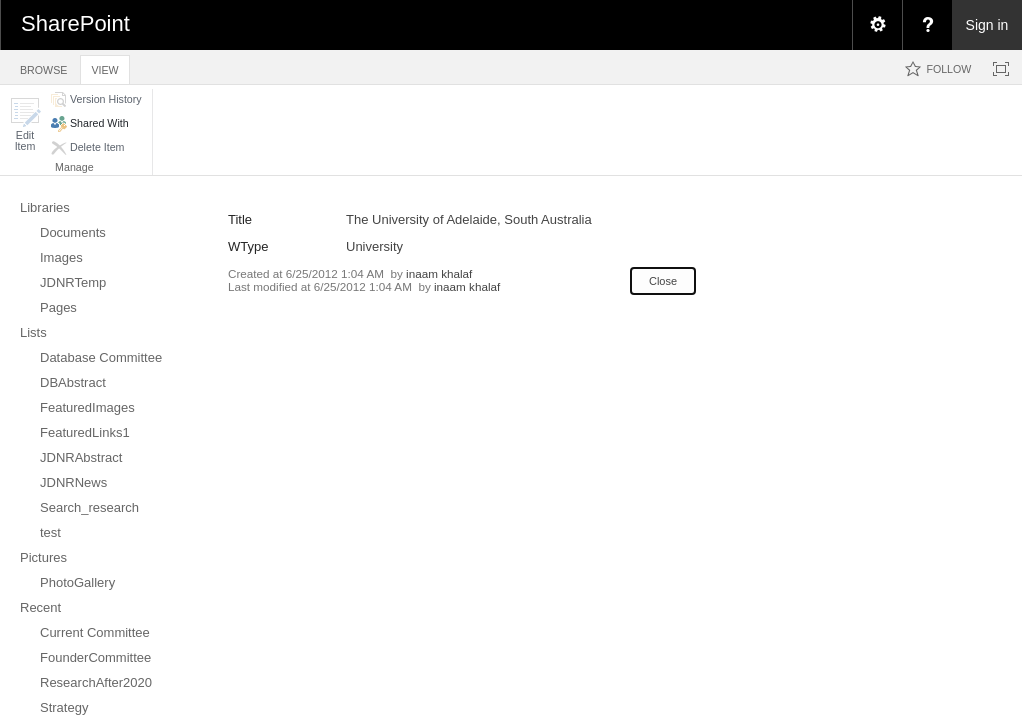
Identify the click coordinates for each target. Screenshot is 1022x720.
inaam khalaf (439, 273)
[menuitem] (877, 25)
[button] (25, 124)
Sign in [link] (987, 25)
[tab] (43, 66)
